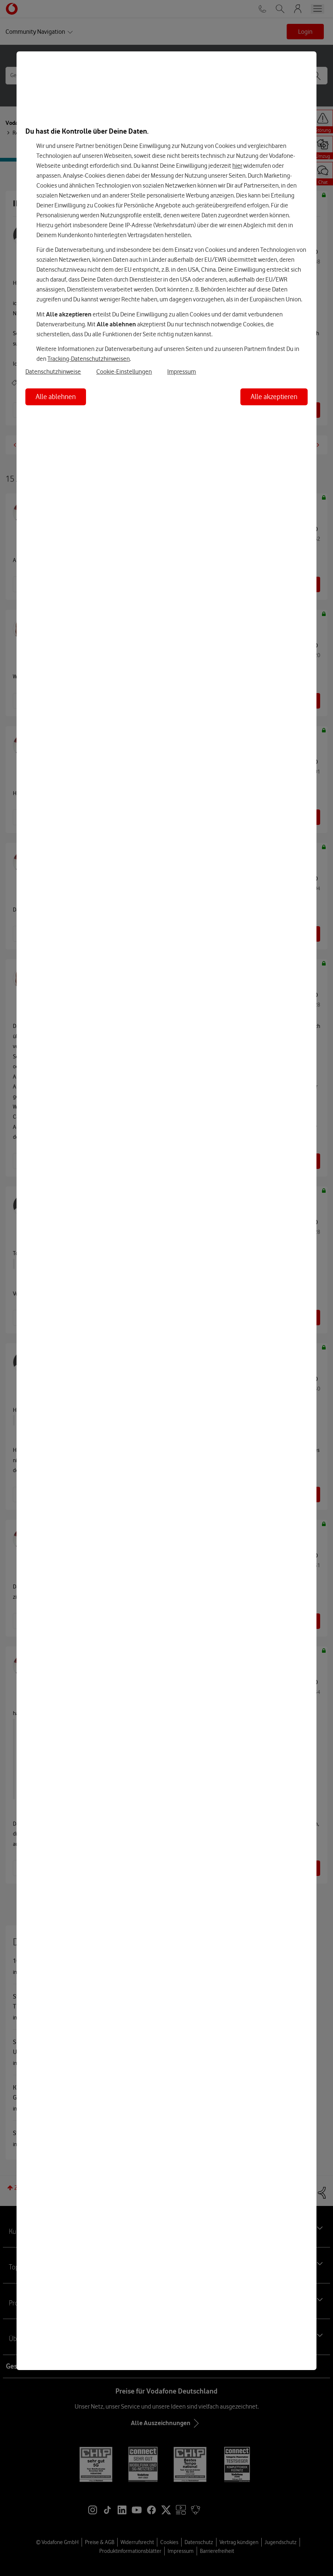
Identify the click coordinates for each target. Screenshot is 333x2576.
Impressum (181, 371)
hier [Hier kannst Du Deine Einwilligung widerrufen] (237, 165)
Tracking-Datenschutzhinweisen (88, 358)
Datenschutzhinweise (53, 371)
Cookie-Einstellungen (124, 371)
